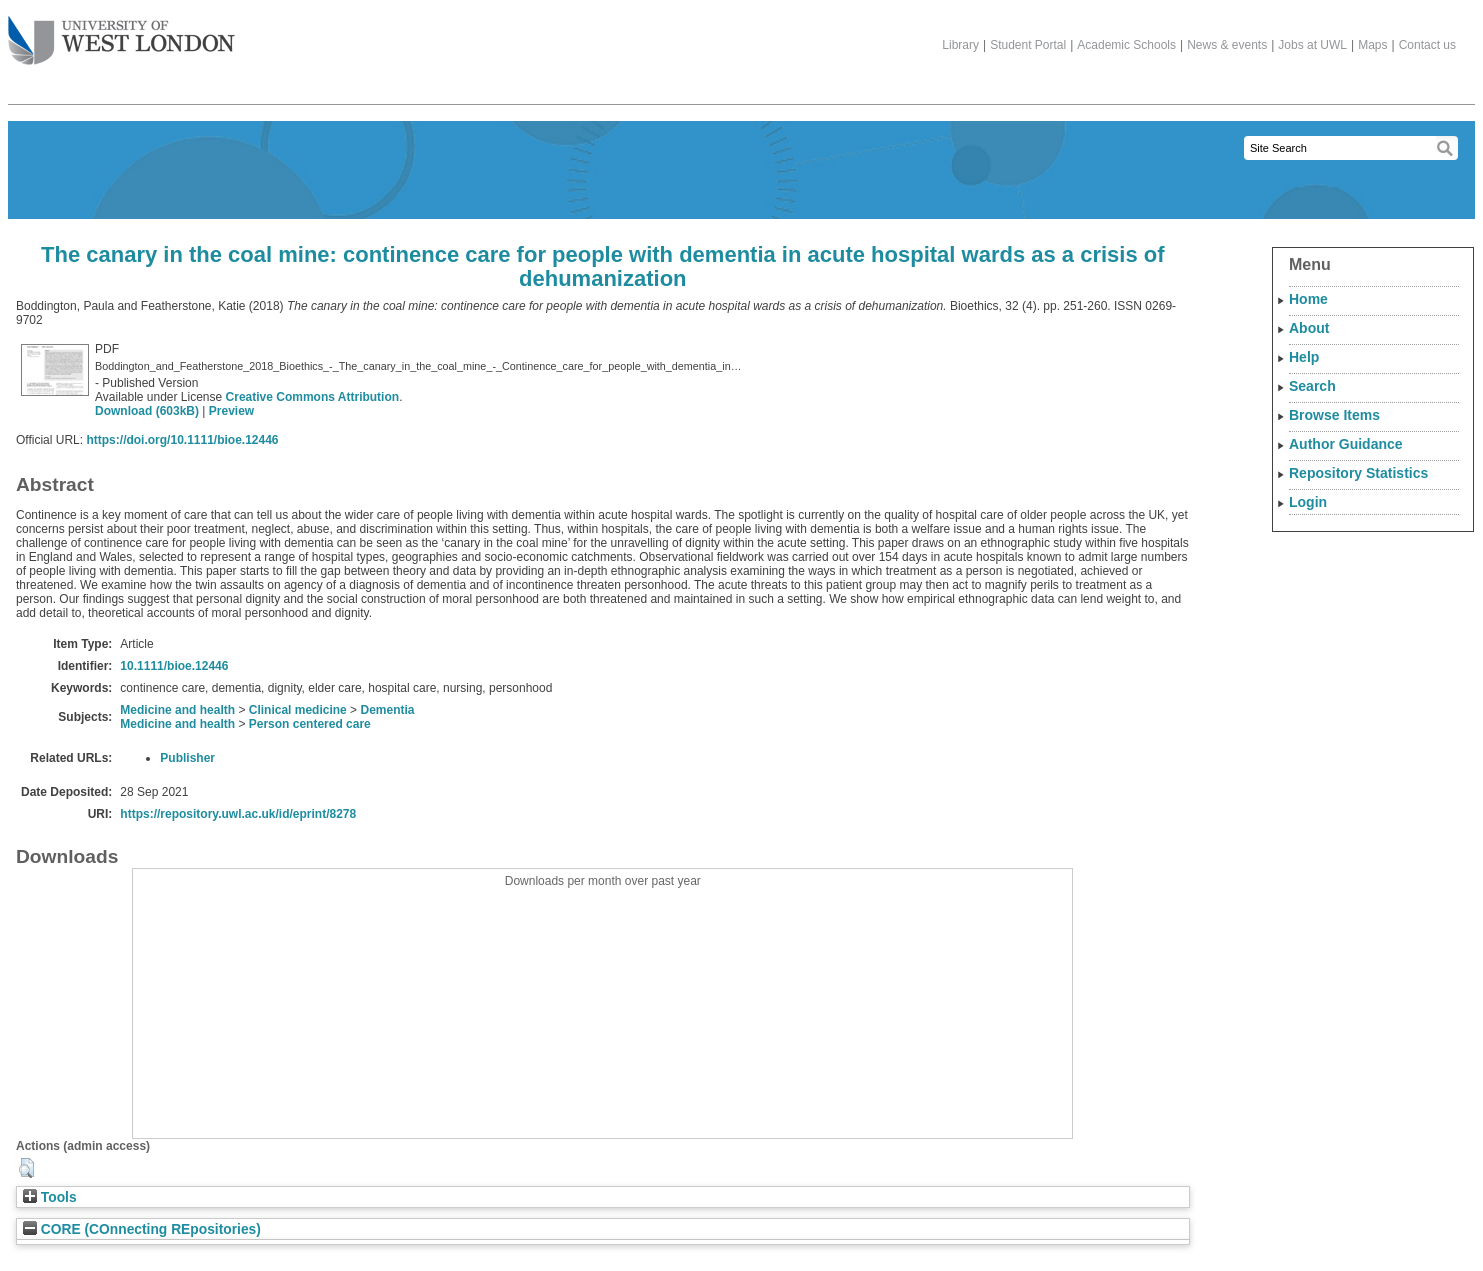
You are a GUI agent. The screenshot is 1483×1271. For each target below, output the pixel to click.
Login (1308, 502)
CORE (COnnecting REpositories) (142, 1229)
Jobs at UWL (1312, 45)
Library (960, 45)
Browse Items (1334, 415)
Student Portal (1028, 45)
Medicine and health (177, 710)
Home (1308, 299)
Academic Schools (1126, 45)
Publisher (187, 758)
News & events (1227, 45)
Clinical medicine (298, 710)
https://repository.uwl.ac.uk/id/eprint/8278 (238, 814)
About (1309, 328)
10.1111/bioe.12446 (174, 666)
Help (1304, 357)
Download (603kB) (147, 411)
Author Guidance (1346, 444)
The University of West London (121, 33)
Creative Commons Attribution (313, 397)
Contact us (1427, 45)
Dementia (387, 710)
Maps (1372, 45)
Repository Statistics (1358, 473)
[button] (26, 1168)
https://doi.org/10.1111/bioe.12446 (182, 440)
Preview (231, 411)
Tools (50, 1197)
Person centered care (310, 724)
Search (1312, 386)
